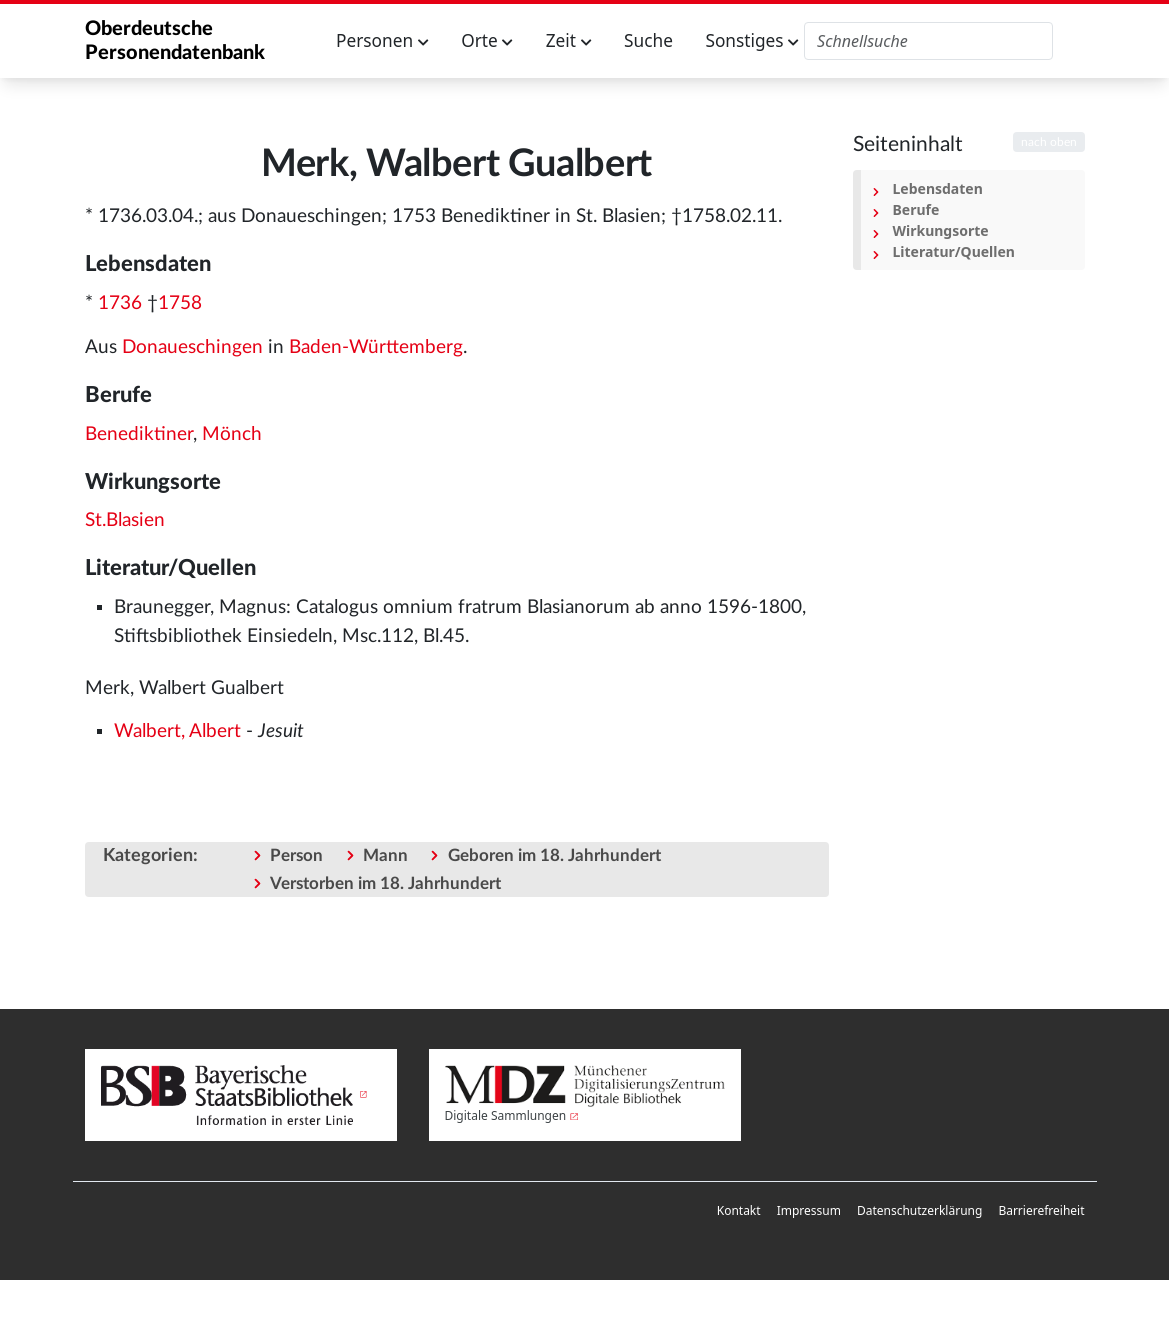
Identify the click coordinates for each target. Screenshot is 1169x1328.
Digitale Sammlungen (506, 1115)
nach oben (1049, 142)
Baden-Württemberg (376, 347)
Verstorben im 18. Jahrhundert (385, 883)
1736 (120, 303)
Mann (385, 855)
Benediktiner (139, 434)
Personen (382, 40)
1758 (180, 303)
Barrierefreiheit (1041, 1210)
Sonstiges (752, 40)
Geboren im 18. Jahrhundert (554, 855)
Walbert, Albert (177, 731)
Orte (487, 40)
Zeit (569, 40)
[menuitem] (739, 1211)
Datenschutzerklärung (919, 1210)
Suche (648, 40)
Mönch (232, 434)
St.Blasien (125, 520)
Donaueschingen (192, 347)
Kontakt (739, 1210)
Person (296, 855)
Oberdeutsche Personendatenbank (175, 41)
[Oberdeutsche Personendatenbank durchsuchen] (928, 41)
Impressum (809, 1210)
